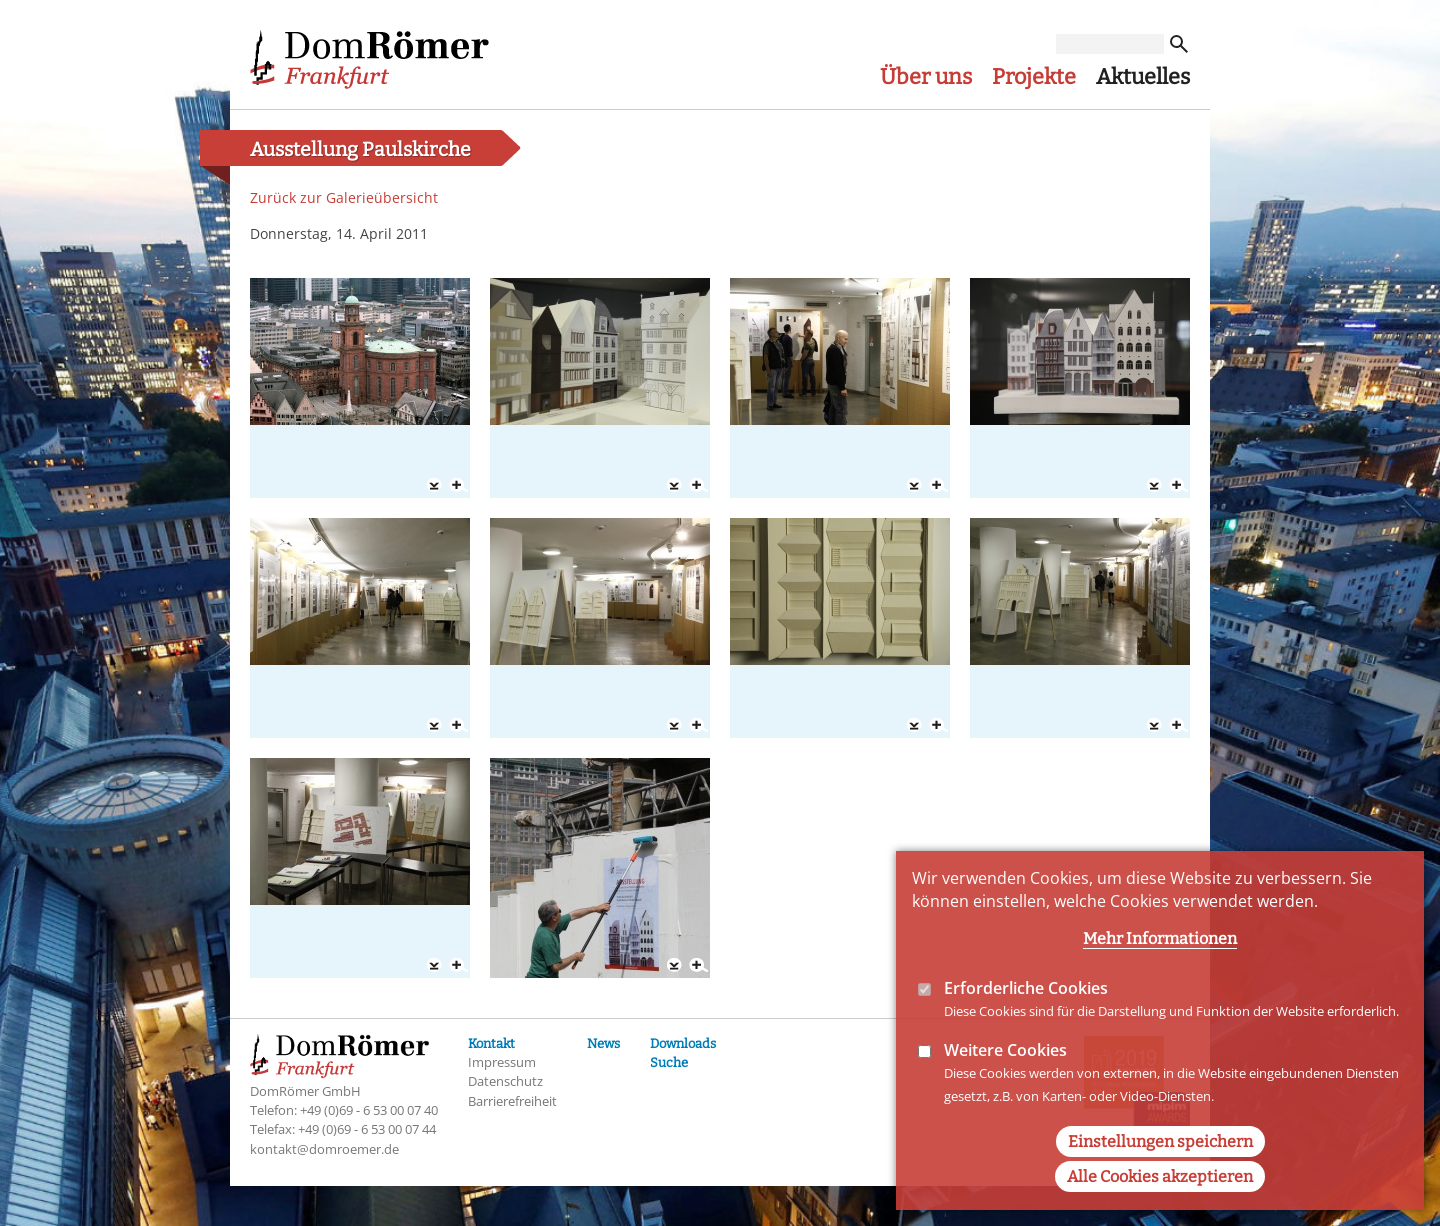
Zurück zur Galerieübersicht (344, 197)
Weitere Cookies (1005, 1084)
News (603, 1043)
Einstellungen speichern (1160, 1175)
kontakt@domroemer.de (324, 1149)
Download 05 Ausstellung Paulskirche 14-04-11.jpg (434, 726)
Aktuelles (1143, 77)
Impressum (502, 1062)
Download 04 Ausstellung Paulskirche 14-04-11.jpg (1154, 486)
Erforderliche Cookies (1026, 1022)
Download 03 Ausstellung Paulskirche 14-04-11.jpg (914, 486)
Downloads (683, 1043)
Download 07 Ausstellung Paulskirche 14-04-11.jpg (914, 726)
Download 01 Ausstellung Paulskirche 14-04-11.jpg (434, 486)
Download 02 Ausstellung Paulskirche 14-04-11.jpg (674, 486)
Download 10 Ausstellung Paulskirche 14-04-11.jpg (674, 966)
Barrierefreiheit (512, 1101)
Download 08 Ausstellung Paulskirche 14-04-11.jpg (1154, 726)
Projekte (1034, 77)
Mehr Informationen (1160, 972)
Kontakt (491, 1043)
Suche (669, 1062)
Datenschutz (505, 1081)
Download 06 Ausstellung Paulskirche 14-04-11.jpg (674, 726)
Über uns (926, 77)
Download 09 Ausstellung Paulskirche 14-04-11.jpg (434, 966)
